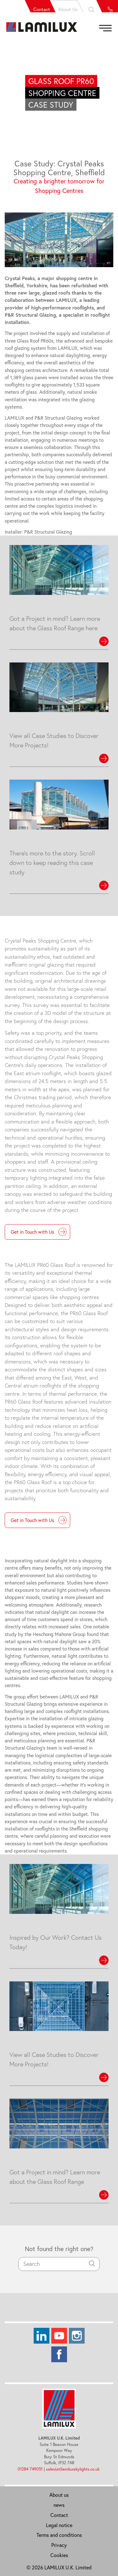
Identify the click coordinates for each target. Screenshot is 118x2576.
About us (59, 2495)
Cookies (59, 2555)
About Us (55, 6)
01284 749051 (30, 2468)
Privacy (59, 2545)
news (59, 2505)
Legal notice (59, 2525)
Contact (28, 6)
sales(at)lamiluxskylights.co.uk (73, 2468)
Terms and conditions (59, 2535)
